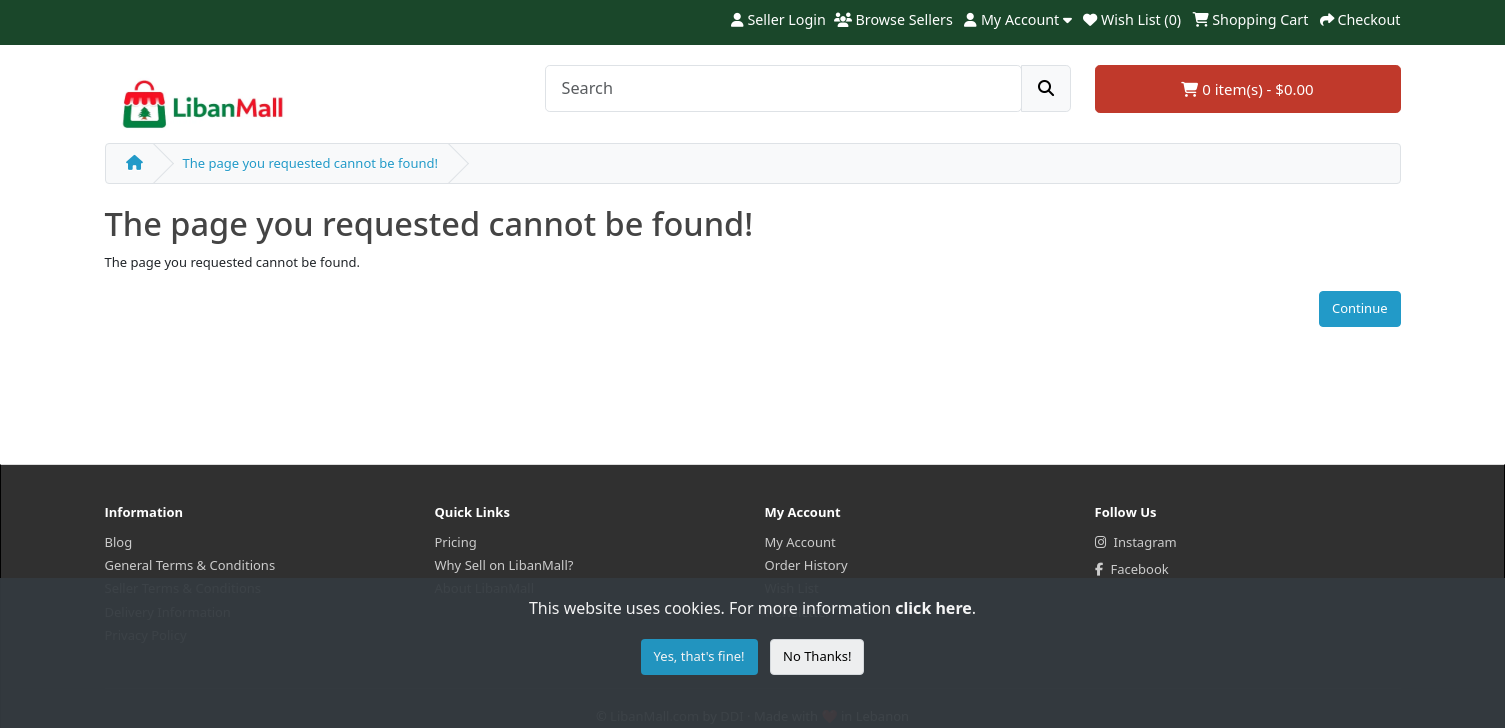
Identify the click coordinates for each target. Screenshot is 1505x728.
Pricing (456, 542)
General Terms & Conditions (190, 565)
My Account (800, 542)
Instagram (1136, 542)
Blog (119, 542)
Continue (1360, 308)
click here (933, 608)
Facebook (1132, 569)
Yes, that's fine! (699, 656)
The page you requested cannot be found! (310, 163)
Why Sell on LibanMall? (504, 565)
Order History (806, 565)
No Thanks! (817, 656)
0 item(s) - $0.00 (1247, 89)
